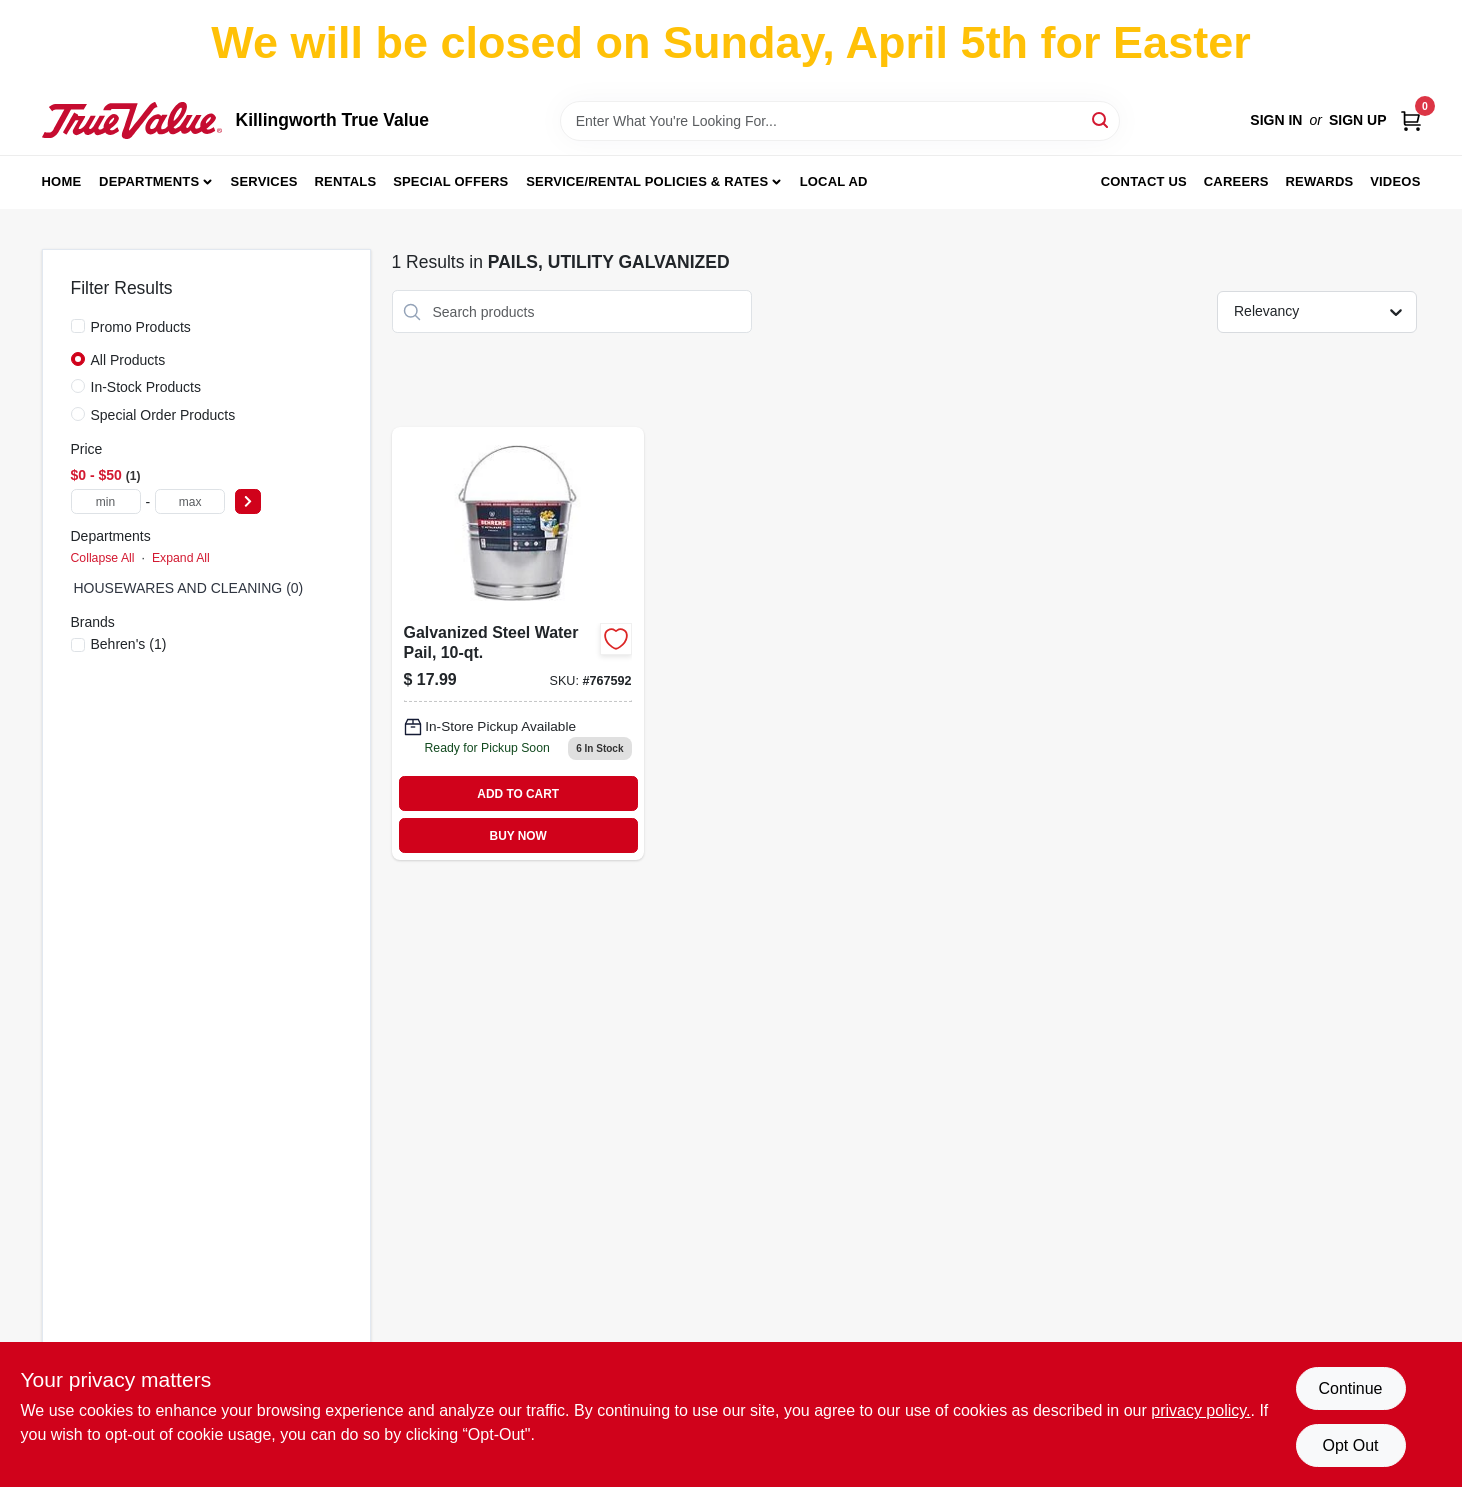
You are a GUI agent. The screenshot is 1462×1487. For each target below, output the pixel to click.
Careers (1236, 181)
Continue (1350, 1388)
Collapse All (103, 558)
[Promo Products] (78, 326)
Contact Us (1144, 181)
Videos (1395, 181)
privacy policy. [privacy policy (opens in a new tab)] (1200, 1410)
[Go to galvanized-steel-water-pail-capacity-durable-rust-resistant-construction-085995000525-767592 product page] (518, 643)
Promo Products (141, 327)
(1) (129, 644)
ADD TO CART (518, 794)
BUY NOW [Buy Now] (518, 836)
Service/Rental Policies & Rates (647, 181)
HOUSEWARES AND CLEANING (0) (189, 588)
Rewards (1320, 181)
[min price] (106, 501)
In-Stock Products (146, 387)
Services (264, 181)
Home (62, 181)
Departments (149, 181)
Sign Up (1358, 120)
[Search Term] (840, 121)
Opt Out (1350, 1445)
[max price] (190, 501)
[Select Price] (248, 501)
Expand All (181, 558)
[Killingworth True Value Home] (132, 120)
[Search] (1101, 119)
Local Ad (834, 181)
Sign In (1276, 120)
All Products (128, 360)
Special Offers (450, 181)
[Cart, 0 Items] (1411, 120)
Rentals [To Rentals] (346, 181)
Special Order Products (163, 415)
